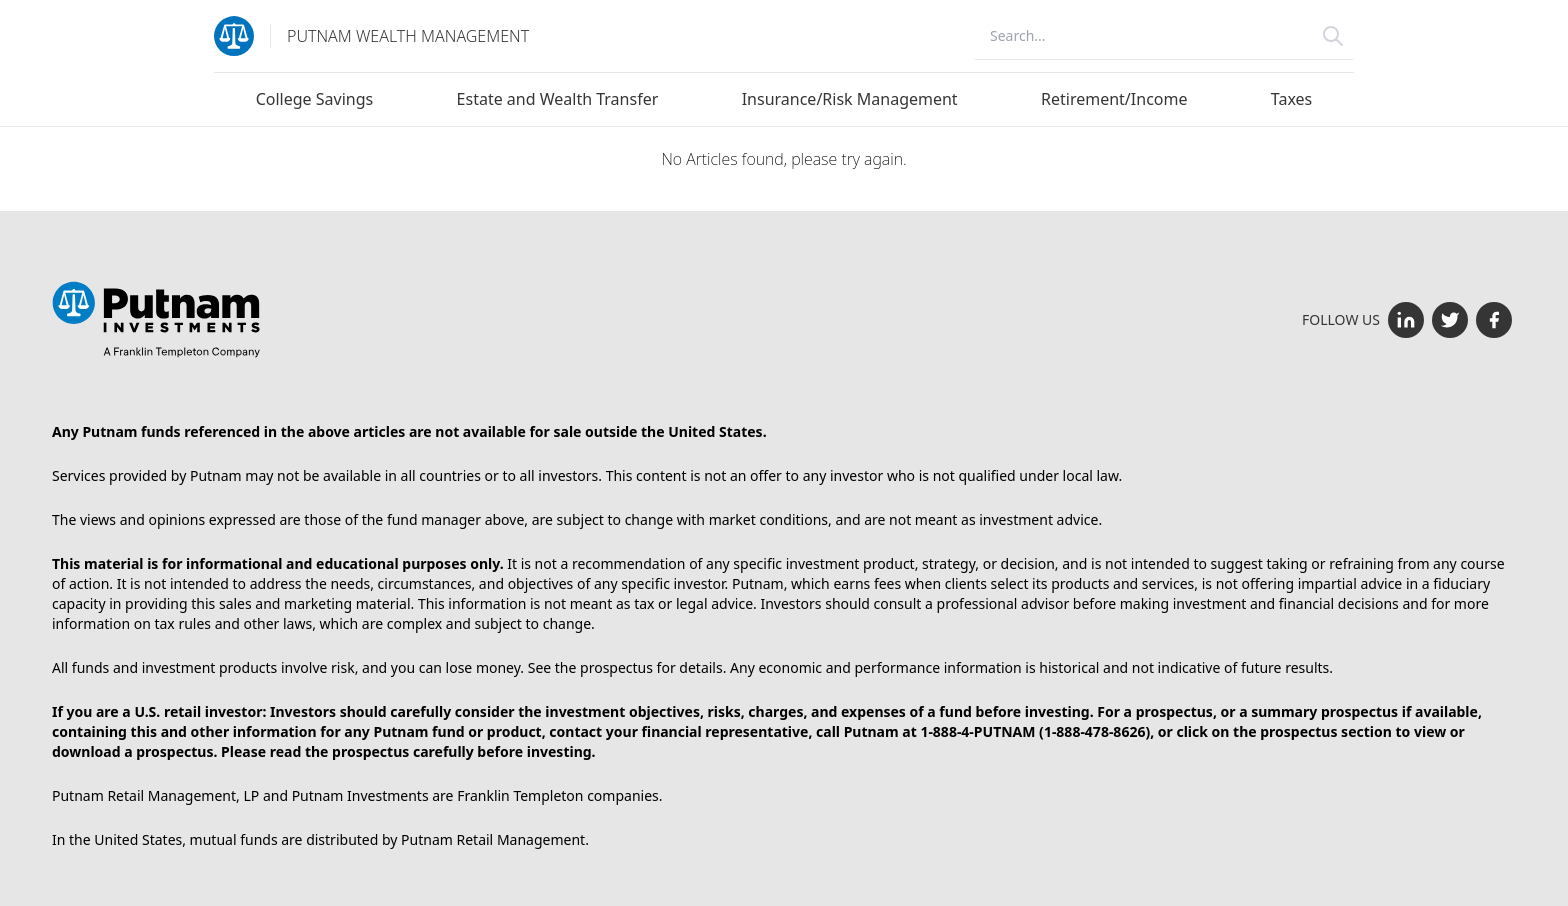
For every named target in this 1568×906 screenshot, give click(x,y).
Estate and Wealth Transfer (558, 99)
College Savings (315, 99)
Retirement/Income (1114, 99)
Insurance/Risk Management (850, 99)
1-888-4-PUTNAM (977, 731)
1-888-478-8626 (1095, 731)
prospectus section (1326, 731)
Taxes (1291, 99)
